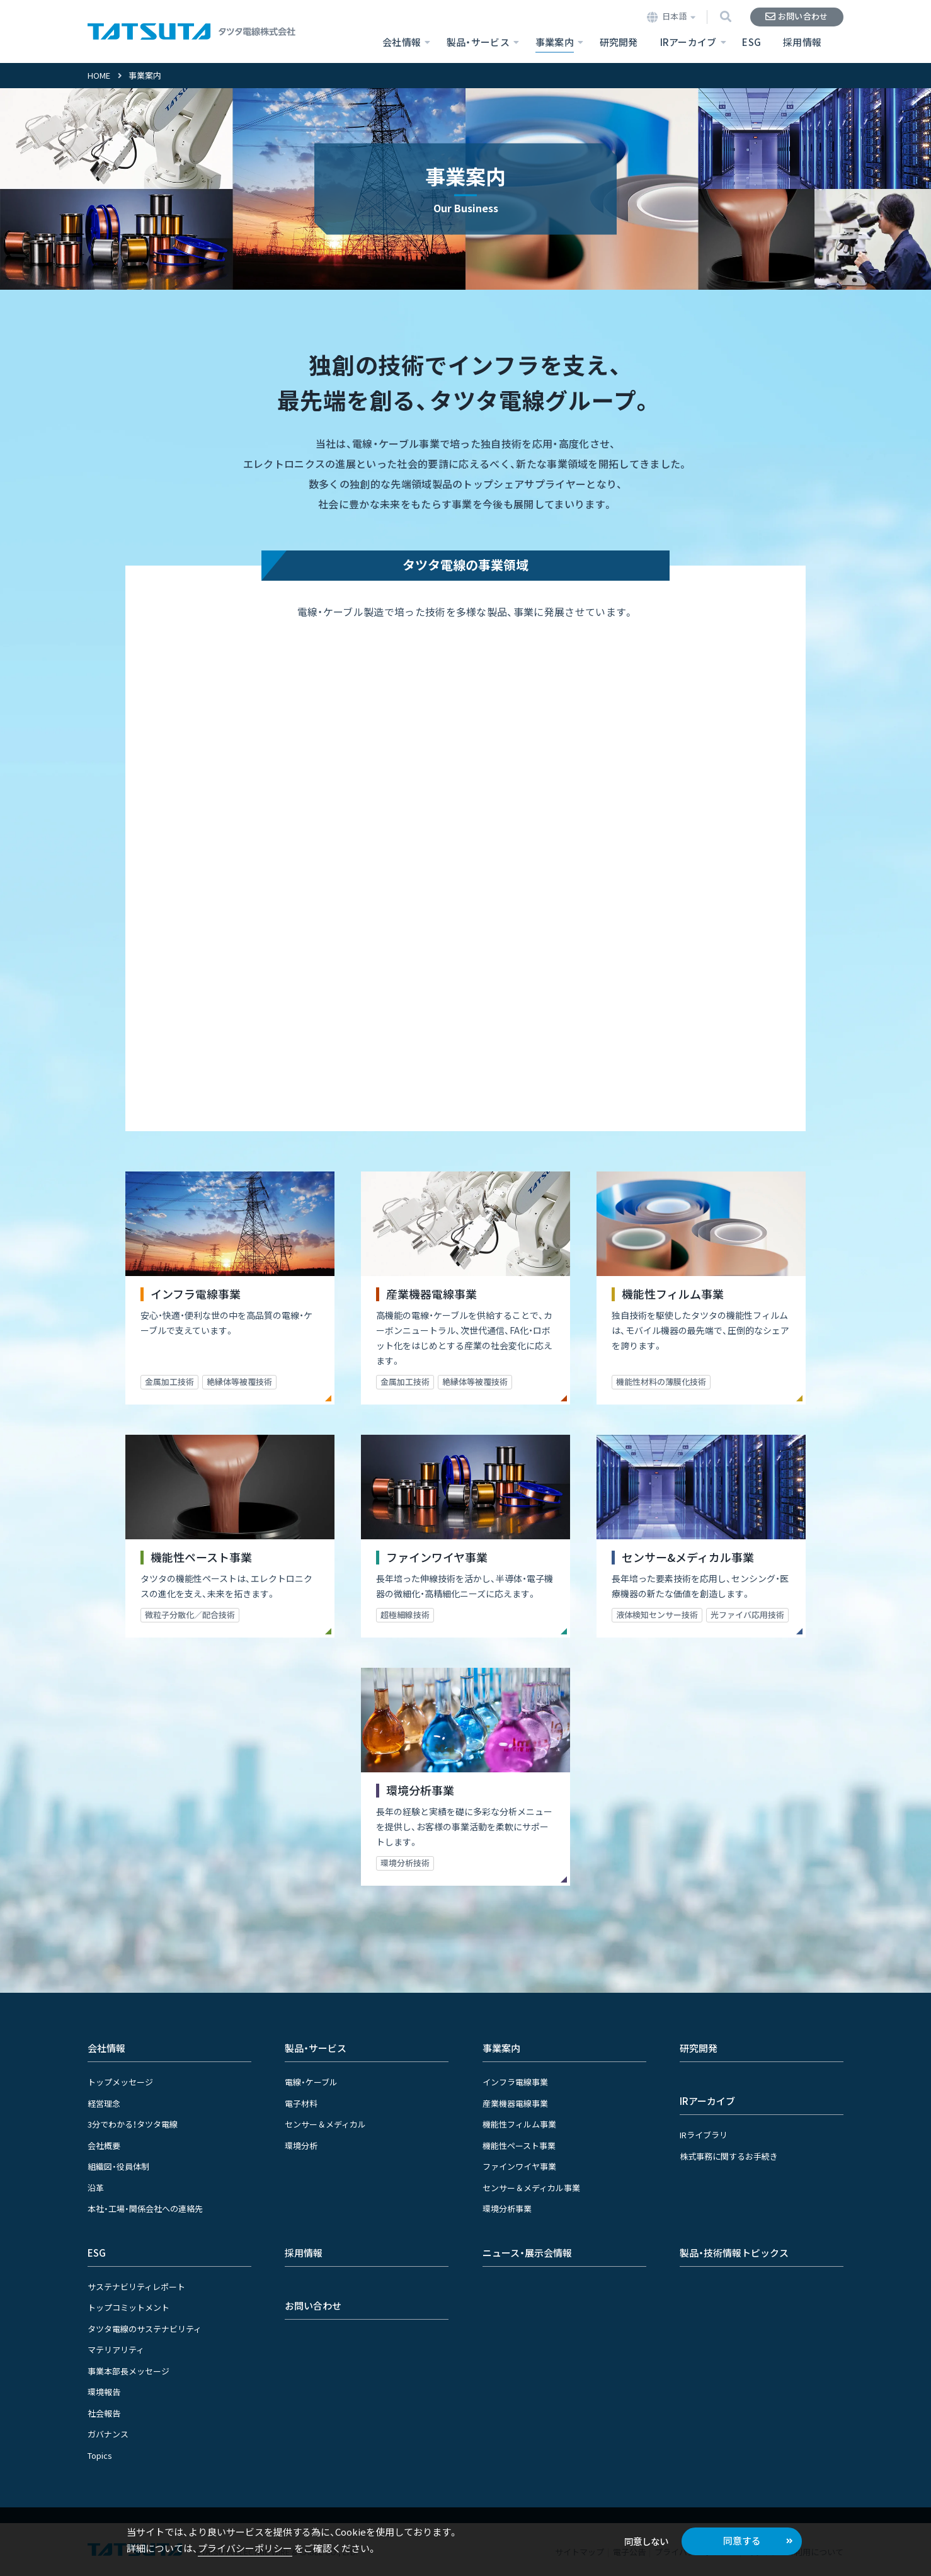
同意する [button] (742, 2540)
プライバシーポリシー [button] (245, 2548)
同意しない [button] (646, 2541)
